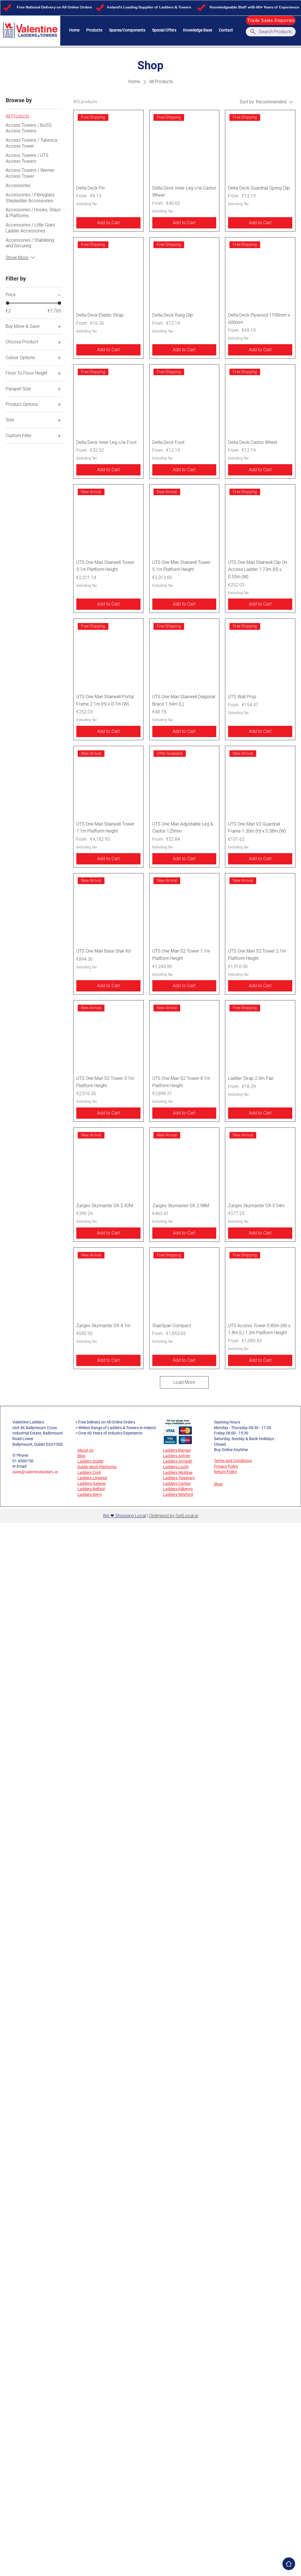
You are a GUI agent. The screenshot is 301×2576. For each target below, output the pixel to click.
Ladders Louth (176, 1467)
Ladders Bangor (177, 1450)
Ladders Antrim (176, 1456)
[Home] (288, 2563)
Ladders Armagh (177, 1461)
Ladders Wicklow (178, 1472)
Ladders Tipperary (179, 1478)
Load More (184, 1382)
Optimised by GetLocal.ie (173, 1515)
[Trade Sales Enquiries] (271, 20)
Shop (218, 1484)
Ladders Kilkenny (178, 1489)
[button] (94, 30)
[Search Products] (271, 31)
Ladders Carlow (177, 1483)
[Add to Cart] (108, 222)
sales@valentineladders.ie (35, 1472)
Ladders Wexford (178, 1494)
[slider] (7, 303)
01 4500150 (23, 1461)
